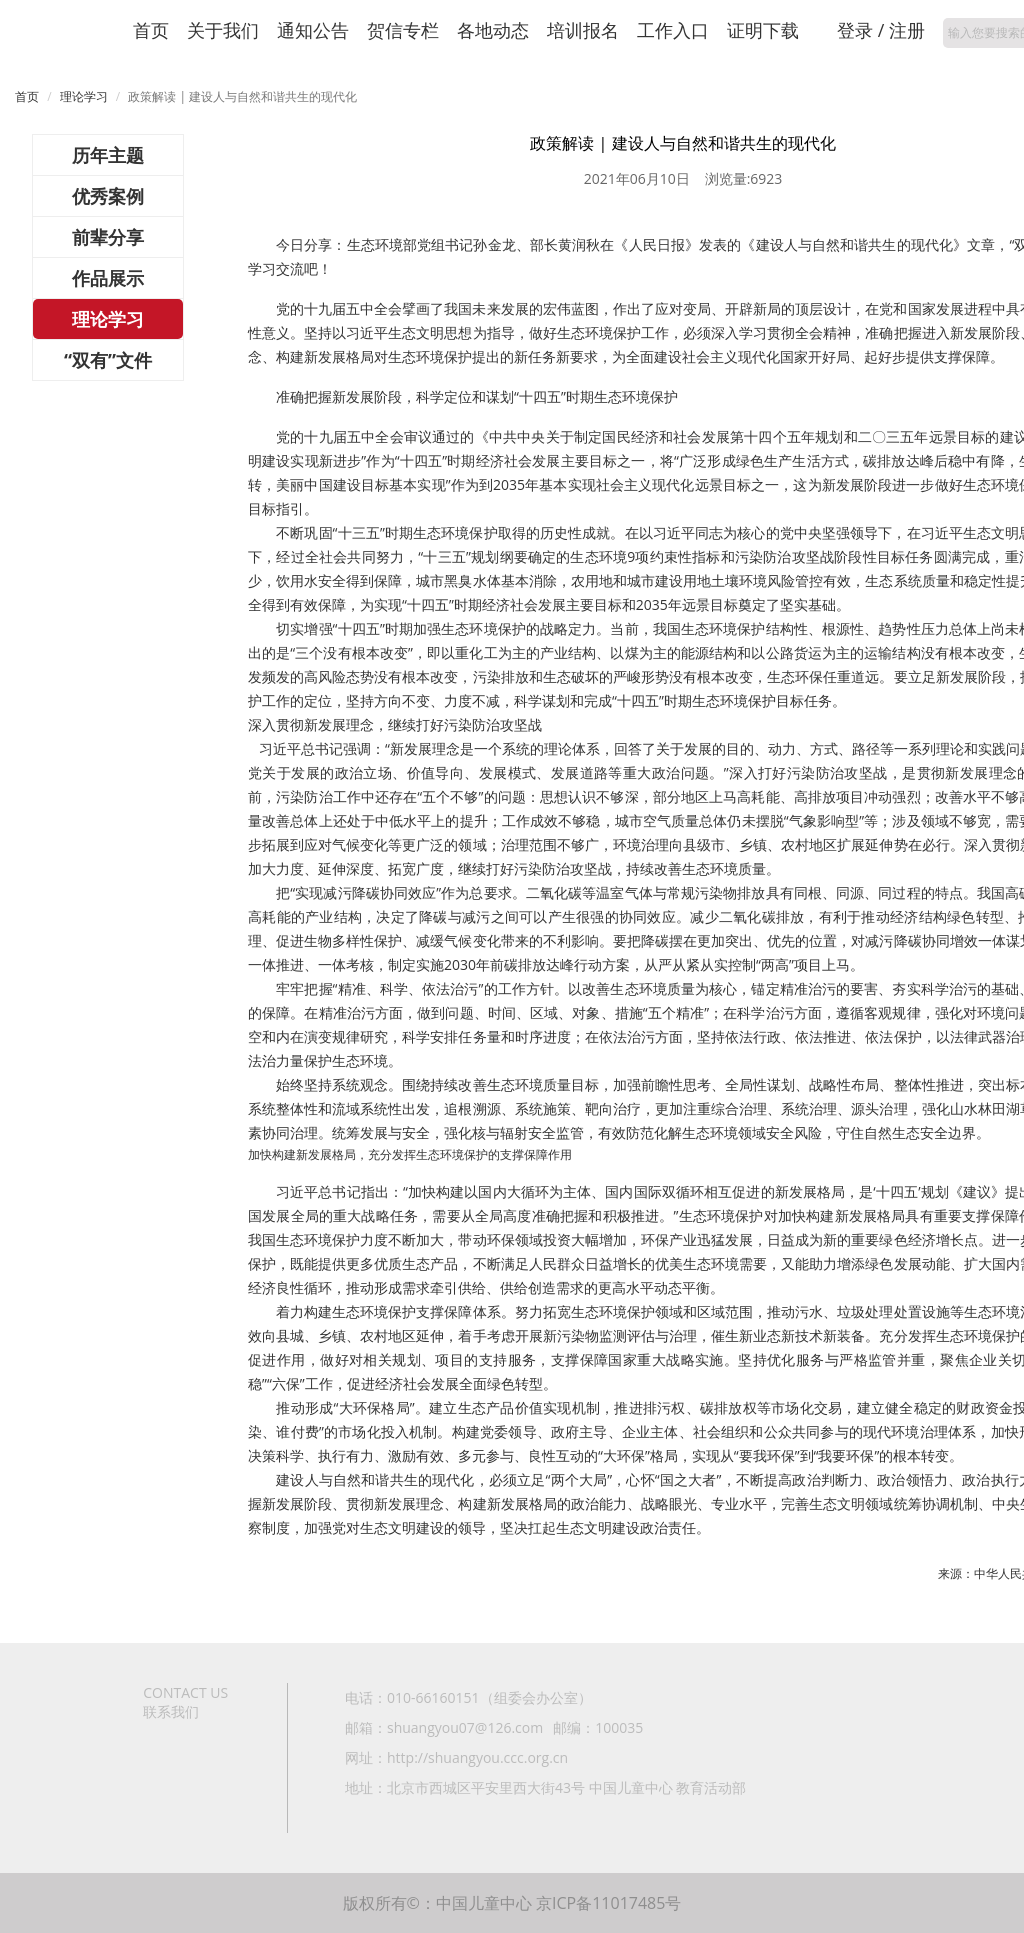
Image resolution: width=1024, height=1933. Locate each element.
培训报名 (583, 30)
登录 (855, 30)
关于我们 (223, 30)
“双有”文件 (108, 360)
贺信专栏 (403, 30)
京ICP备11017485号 (608, 1903)
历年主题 (108, 155)
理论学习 (84, 96)
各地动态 (493, 30)
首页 (151, 30)
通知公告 (313, 30)
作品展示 (108, 278)
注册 (907, 30)
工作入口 (673, 30)
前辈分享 (108, 237)
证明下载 (763, 30)
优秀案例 (108, 196)
